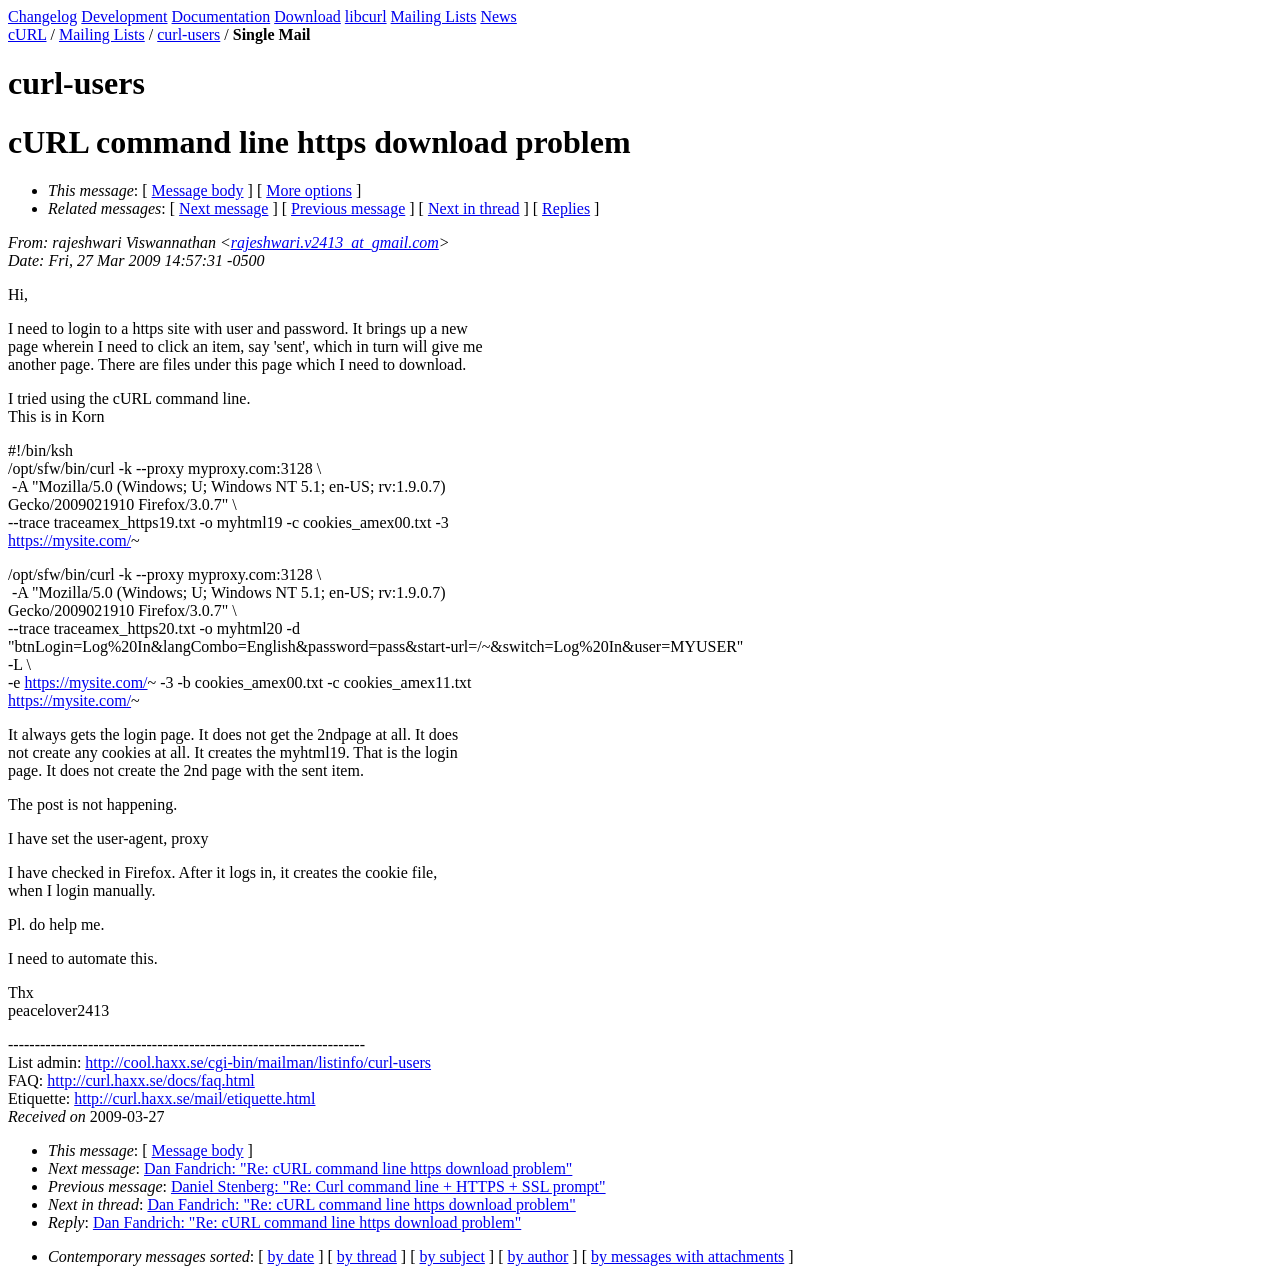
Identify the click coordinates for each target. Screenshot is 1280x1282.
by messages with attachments (687, 1256)
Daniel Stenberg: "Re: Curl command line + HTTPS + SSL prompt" (388, 1186)
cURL (27, 34)
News (498, 16)
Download (307, 16)
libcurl (366, 16)
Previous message (348, 208)
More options (309, 190)
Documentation (221, 16)
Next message (223, 208)
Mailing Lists (434, 16)
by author (537, 1256)
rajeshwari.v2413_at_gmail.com (335, 242)
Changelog (42, 16)
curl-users (188, 34)
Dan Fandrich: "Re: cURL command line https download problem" (358, 1168)
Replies (566, 208)
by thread (367, 1256)
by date (291, 1256)
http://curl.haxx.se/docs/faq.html (151, 1080)
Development (124, 16)
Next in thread (474, 208)
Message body (198, 190)
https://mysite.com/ (69, 540)
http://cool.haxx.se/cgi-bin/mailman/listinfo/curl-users (258, 1062)
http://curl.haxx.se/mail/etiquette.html (194, 1098)
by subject (452, 1256)
